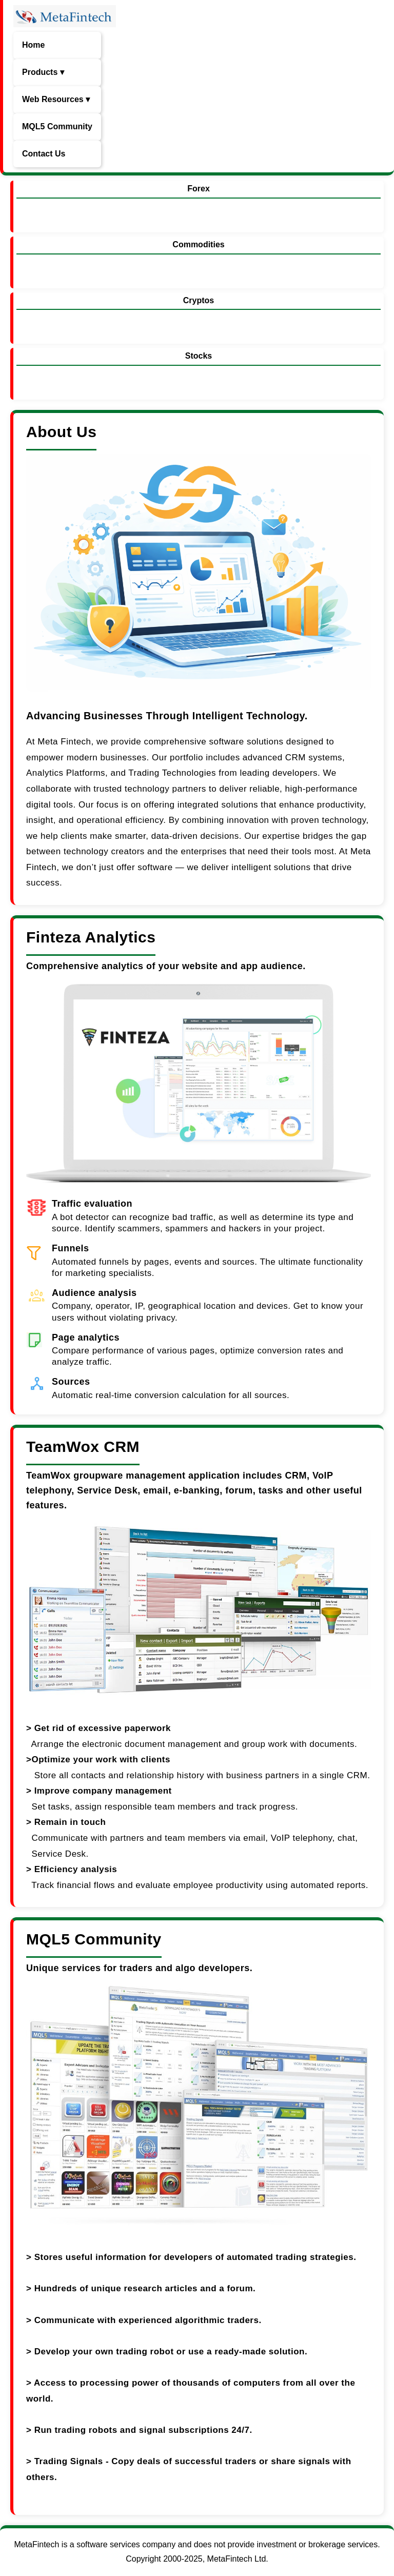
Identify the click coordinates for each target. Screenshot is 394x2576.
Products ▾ (43, 72)
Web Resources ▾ (56, 99)
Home (33, 45)
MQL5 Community (57, 126)
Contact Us (43, 153)
